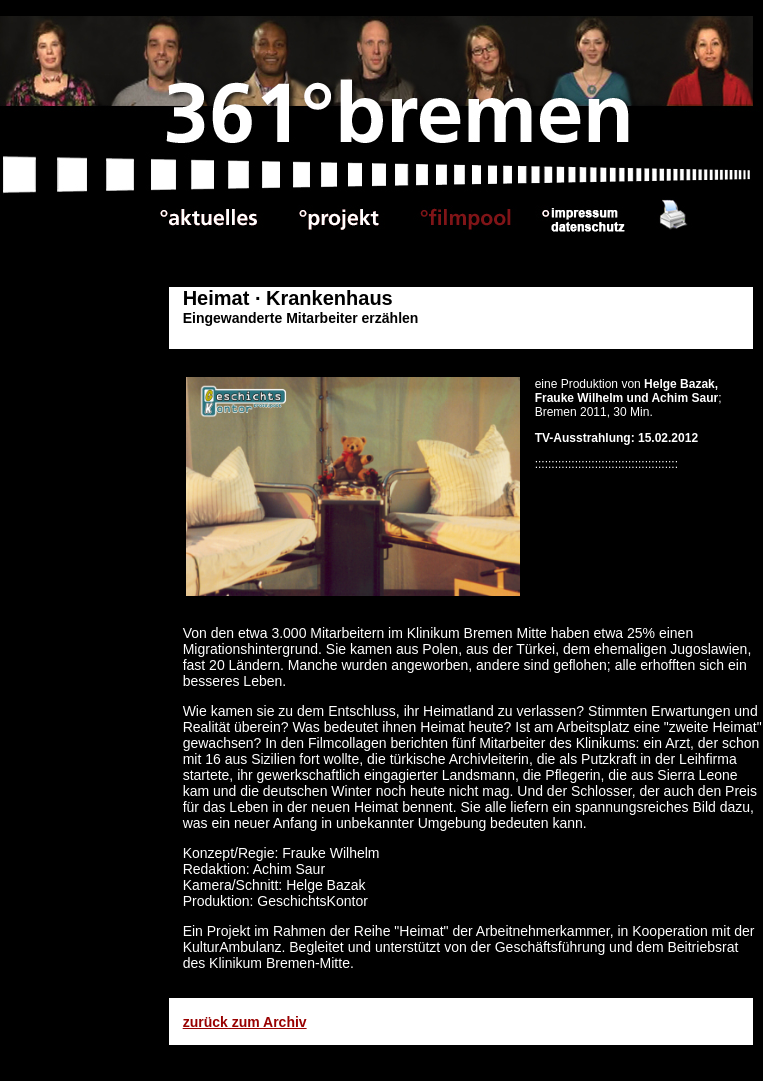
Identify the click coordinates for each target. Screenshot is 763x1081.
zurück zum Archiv (245, 1022)
